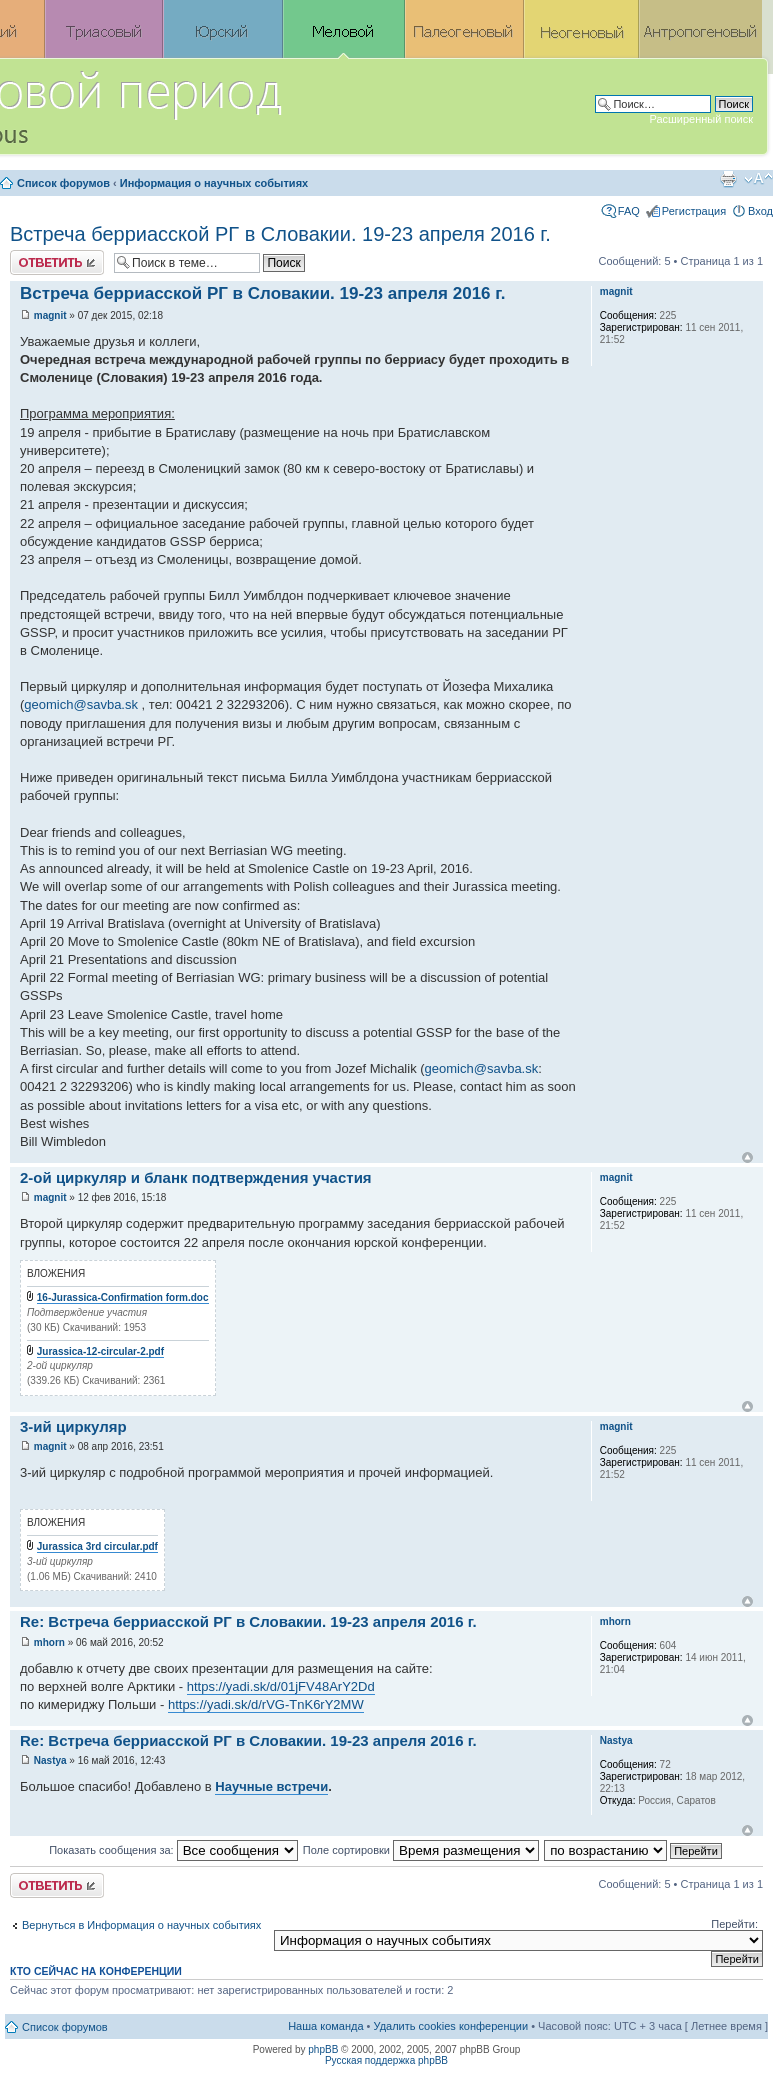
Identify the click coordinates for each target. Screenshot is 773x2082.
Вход (760, 211)
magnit (50, 315)
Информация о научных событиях (214, 183)
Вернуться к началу (747, 1157)
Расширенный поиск (701, 119)
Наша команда (325, 2026)
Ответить (57, 262)
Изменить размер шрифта (758, 179)
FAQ (629, 211)
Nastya (50, 1760)
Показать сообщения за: (173, 1850)
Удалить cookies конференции (451, 2026)
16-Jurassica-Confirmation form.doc (123, 1297)
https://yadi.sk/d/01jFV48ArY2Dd (281, 1686)
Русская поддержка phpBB (386, 2060)
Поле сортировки (421, 1850)
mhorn (49, 1642)
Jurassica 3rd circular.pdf (97, 1546)
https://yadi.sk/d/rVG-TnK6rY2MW (266, 1704)
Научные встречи (271, 1786)
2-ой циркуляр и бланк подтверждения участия (196, 1177)
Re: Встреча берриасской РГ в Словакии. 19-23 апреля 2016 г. (248, 1621)
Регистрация (694, 211)
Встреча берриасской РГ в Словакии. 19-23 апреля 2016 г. (280, 234)
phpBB (323, 2049)
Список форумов (63, 183)
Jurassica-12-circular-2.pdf (100, 1351)
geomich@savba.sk (81, 704)
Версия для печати (728, 179)
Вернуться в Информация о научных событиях (141, 1925)
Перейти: (734, 1924)
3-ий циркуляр (73, 1426)
